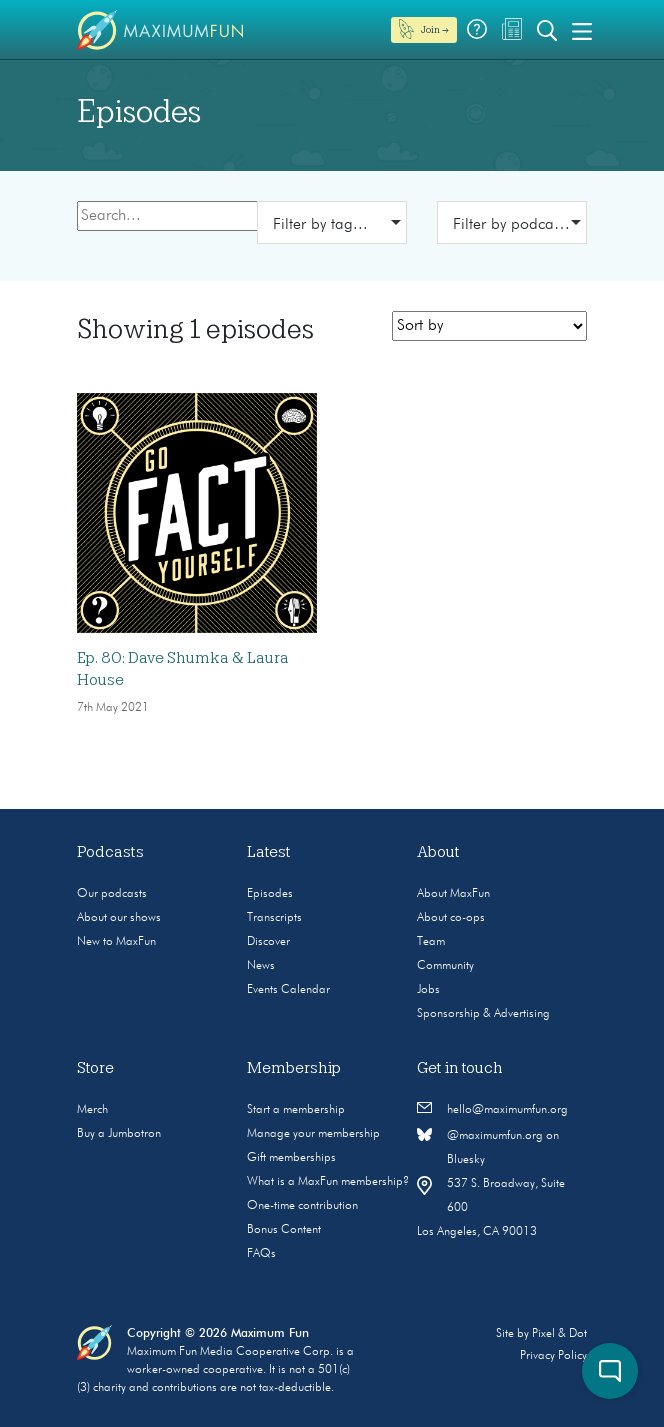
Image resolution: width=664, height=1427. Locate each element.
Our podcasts (112, 894)
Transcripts (274, 918)
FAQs (261, 1254)
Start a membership (296, 1110)
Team (431, 942)
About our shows (119, 918)
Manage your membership (313, 1134)
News (261, 966)
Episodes (270, 894)
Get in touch (460, 1068)
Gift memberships (291, 1158)
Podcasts (110, 852)
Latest (269, 852)
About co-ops (451, 918)
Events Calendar (288, 990)
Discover (268, 942)
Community (445, 966)
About (438, 852)
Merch (92, 1110)
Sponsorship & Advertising (483, 1014)
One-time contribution (302, 1206)
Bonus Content (284, 1230)
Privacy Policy (553, 1356)
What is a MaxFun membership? (328, 1182)
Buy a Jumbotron (119, 1134)
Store (95, 1068)
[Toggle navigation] (582, 30)
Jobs (428, 990)
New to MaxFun (116, 942)
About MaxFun (453, 894)
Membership (294, 1068)
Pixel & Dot (559, 1334)
